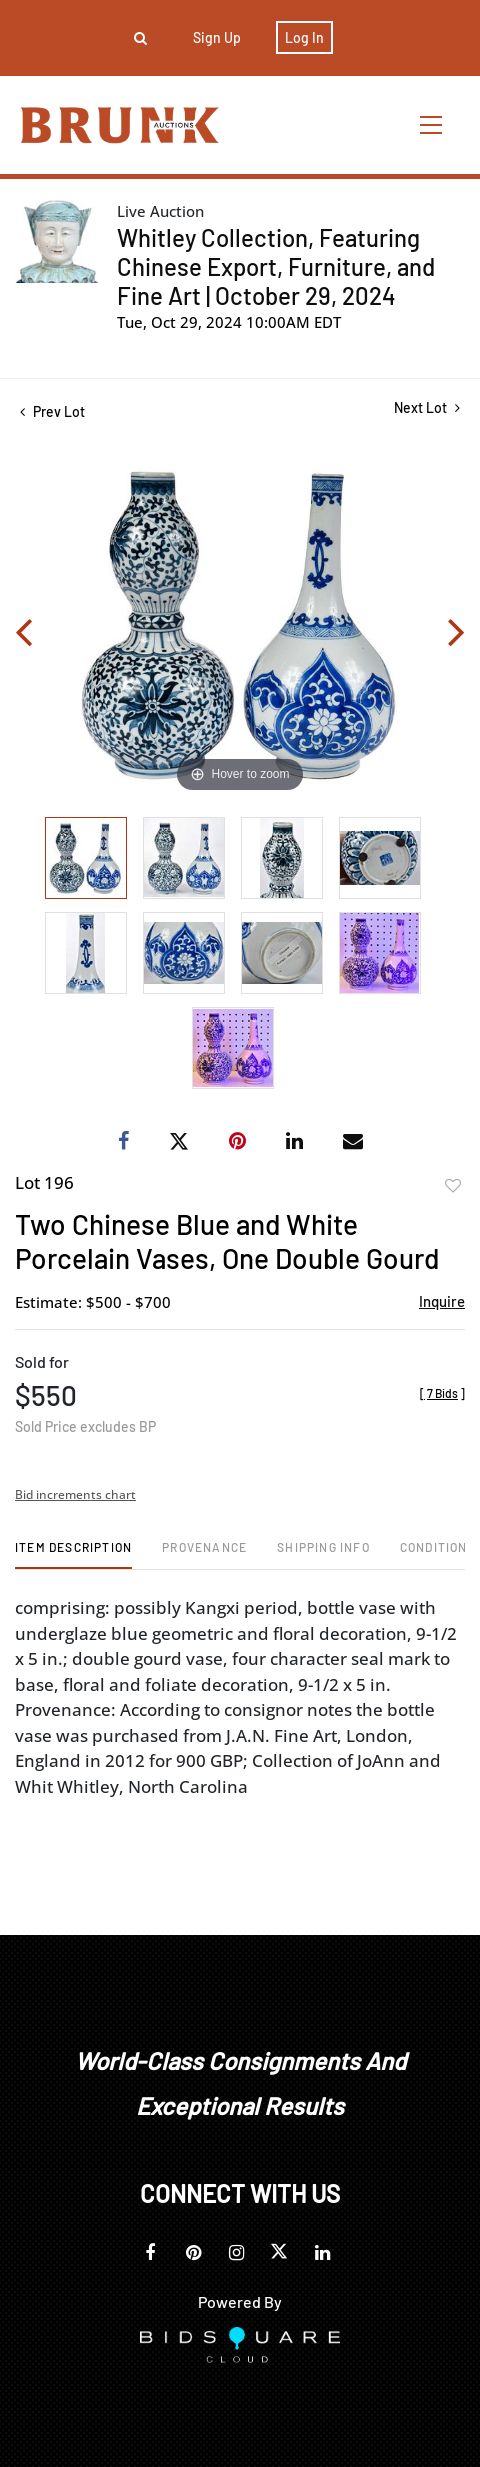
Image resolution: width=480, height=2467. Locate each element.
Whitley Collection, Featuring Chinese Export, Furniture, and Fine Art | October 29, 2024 (276, 266)
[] (442, 1393)
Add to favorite (453, 1186)
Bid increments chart (75, 1494)
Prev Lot (52, 411)
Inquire (442, 1301)
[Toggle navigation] (432, 124)
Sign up (217, 37)
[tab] (73, 1554)
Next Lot (427, 407)
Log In (304, 37)
